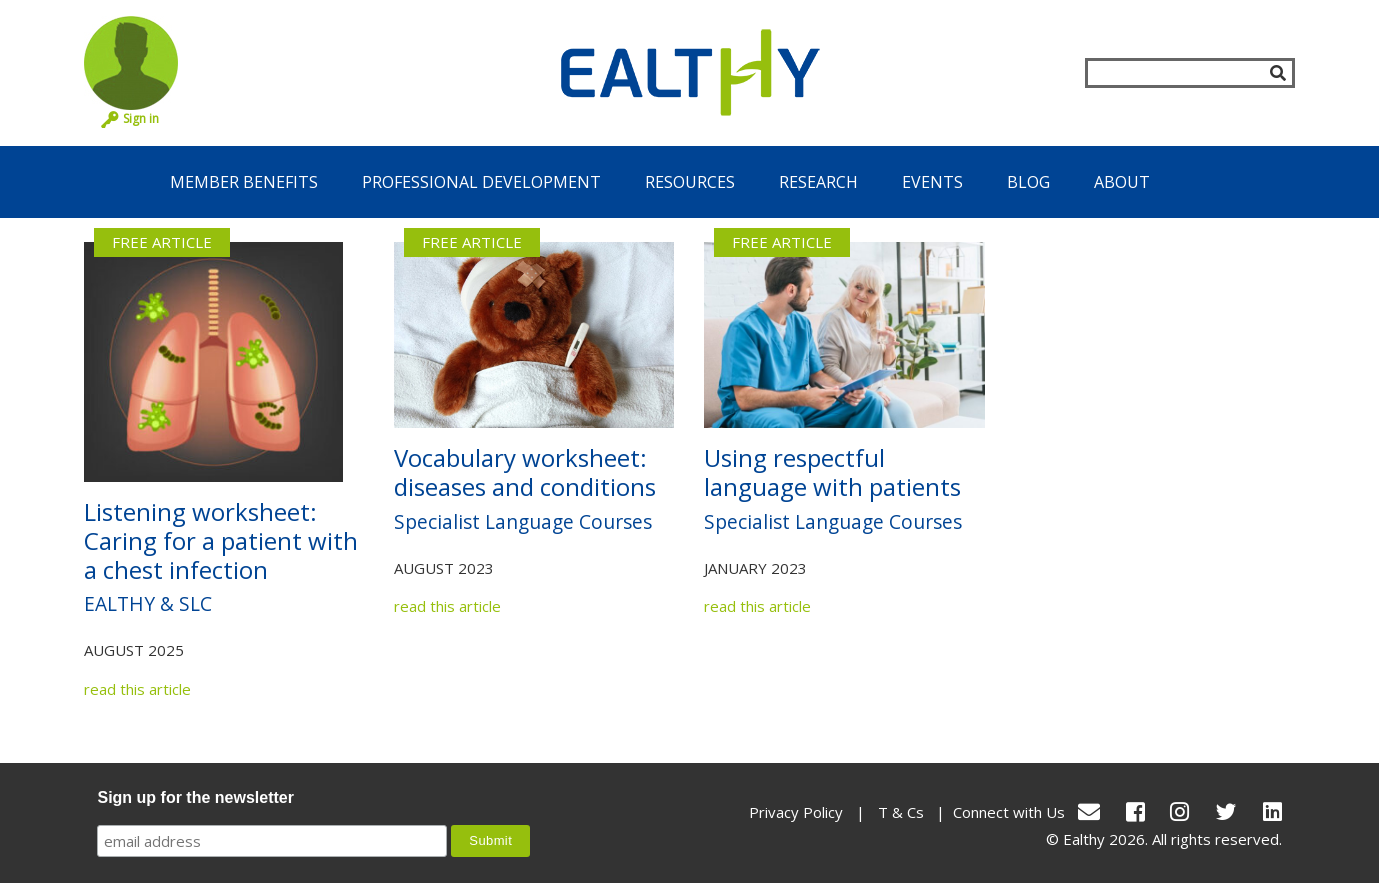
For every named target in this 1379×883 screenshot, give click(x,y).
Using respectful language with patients (832, 472)
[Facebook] (1135, 811)
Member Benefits (244, 182)
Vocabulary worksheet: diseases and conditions (525, 472)
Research (818, 182)
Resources (690, 182)
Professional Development (481, 182)
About (1122, 182)
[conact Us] (1089, 811)
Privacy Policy (796, 812)
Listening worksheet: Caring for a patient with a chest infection (221, 540)
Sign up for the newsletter (195, 797)
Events (932, 182)
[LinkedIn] (1272, 811)
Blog (1028, 182)
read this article (137, 689)
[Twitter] (1226, 811)
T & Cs (901, 812)
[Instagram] (1179, 811)
